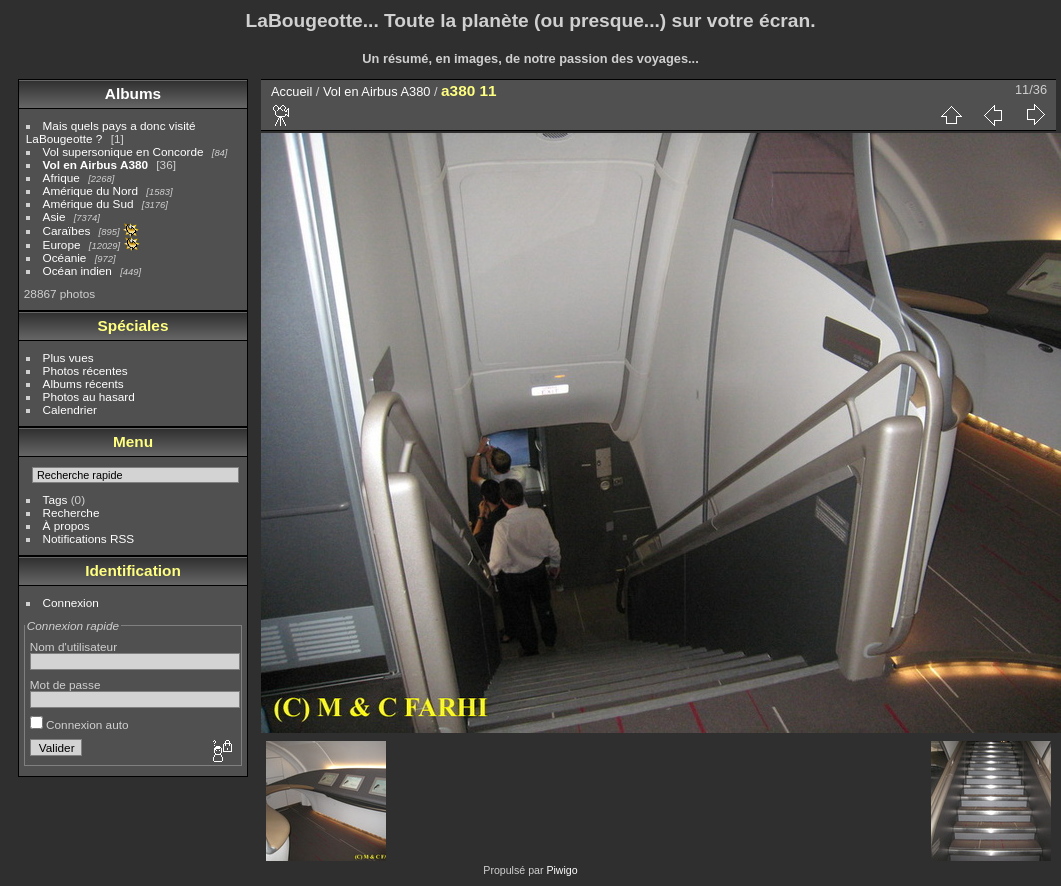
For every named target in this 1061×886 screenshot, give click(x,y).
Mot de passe (65, 684)
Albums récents (83, 383)
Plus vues (68, 357)
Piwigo (561, 870)
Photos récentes (85, 370)
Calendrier (70, 409)
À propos (66, 525)
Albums (133, 93)
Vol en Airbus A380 (95, 164)
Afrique (61, 177)
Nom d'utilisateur (73, 646)
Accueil (291, 91)
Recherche (71, 512)
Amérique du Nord (90, 190)
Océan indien (77, 270)
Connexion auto (79, 724)
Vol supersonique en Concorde (123, 151)
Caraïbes (67, 230)
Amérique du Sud (88, 203)
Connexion (71, 602)
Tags (55, 499)
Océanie (65, 257)
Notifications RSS (89, 538)
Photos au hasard (89, 396)
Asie (54, 216)
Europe (62, 244)
